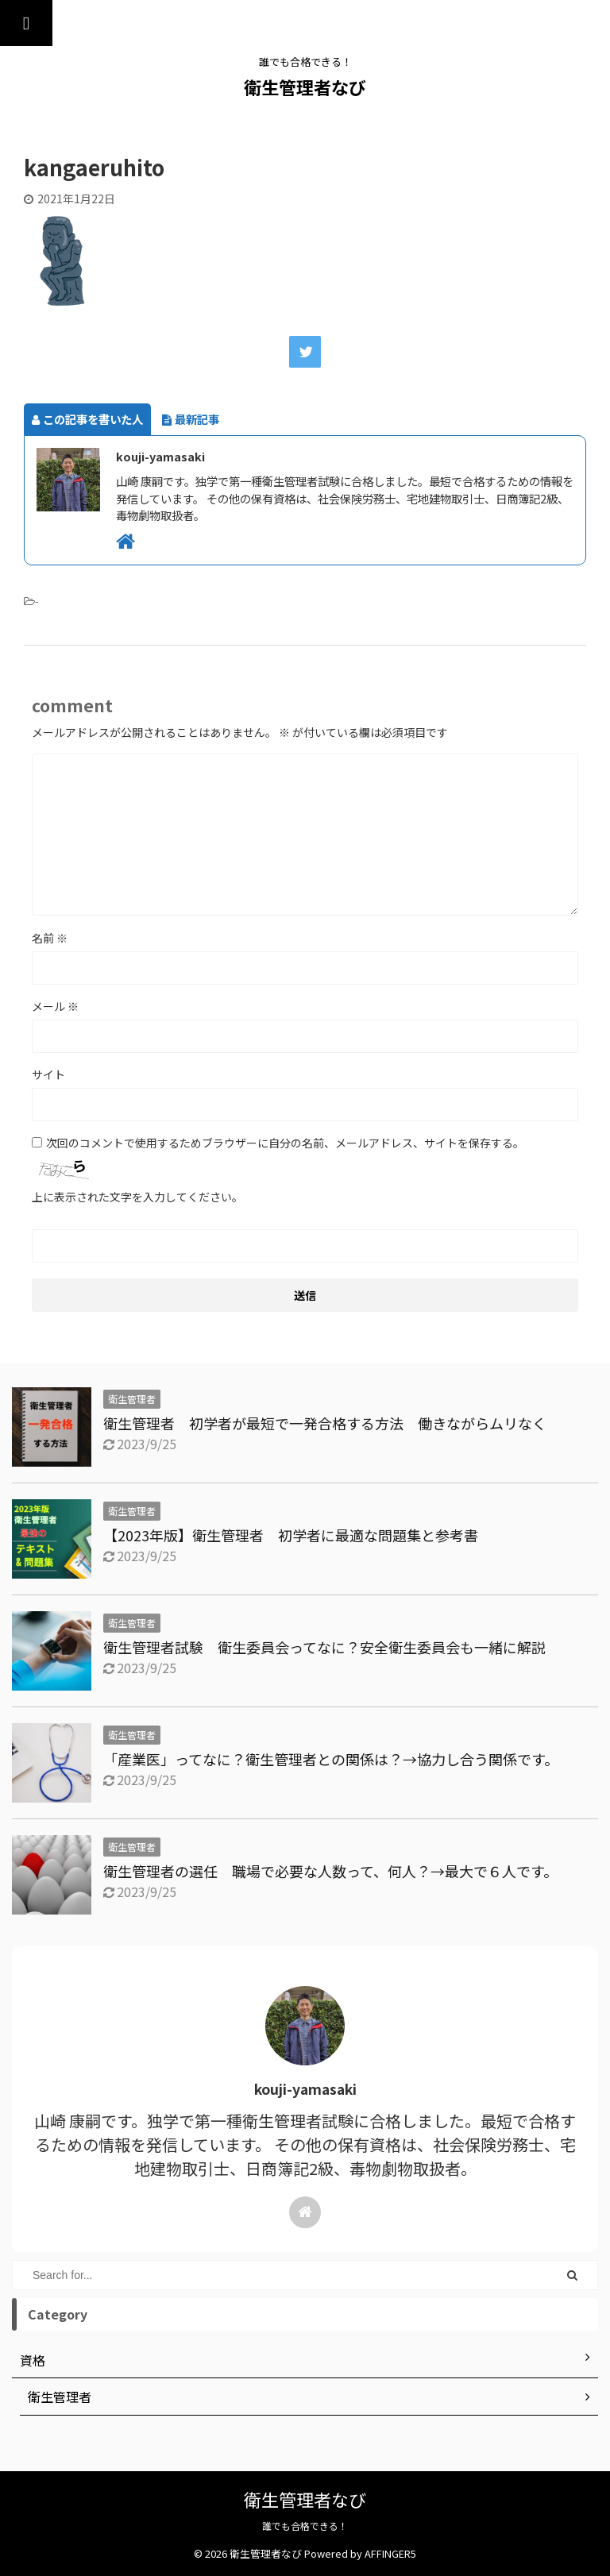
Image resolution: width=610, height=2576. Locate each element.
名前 (50, 938)
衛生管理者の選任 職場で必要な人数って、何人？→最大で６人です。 (330, 1871)
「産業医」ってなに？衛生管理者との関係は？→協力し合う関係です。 (330, 1759)
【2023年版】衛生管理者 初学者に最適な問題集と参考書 (290, 1535)
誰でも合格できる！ (305, 2525)
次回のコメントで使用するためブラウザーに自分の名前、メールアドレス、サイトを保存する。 (285, 1143)
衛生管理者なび (305, 86)
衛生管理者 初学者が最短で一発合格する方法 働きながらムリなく (324, 1423)
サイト (48, 1074)
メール (55, 1006)
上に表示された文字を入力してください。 (137, 1197)
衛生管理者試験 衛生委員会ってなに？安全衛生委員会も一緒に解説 (331, 1647)
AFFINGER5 (390, 2553)
